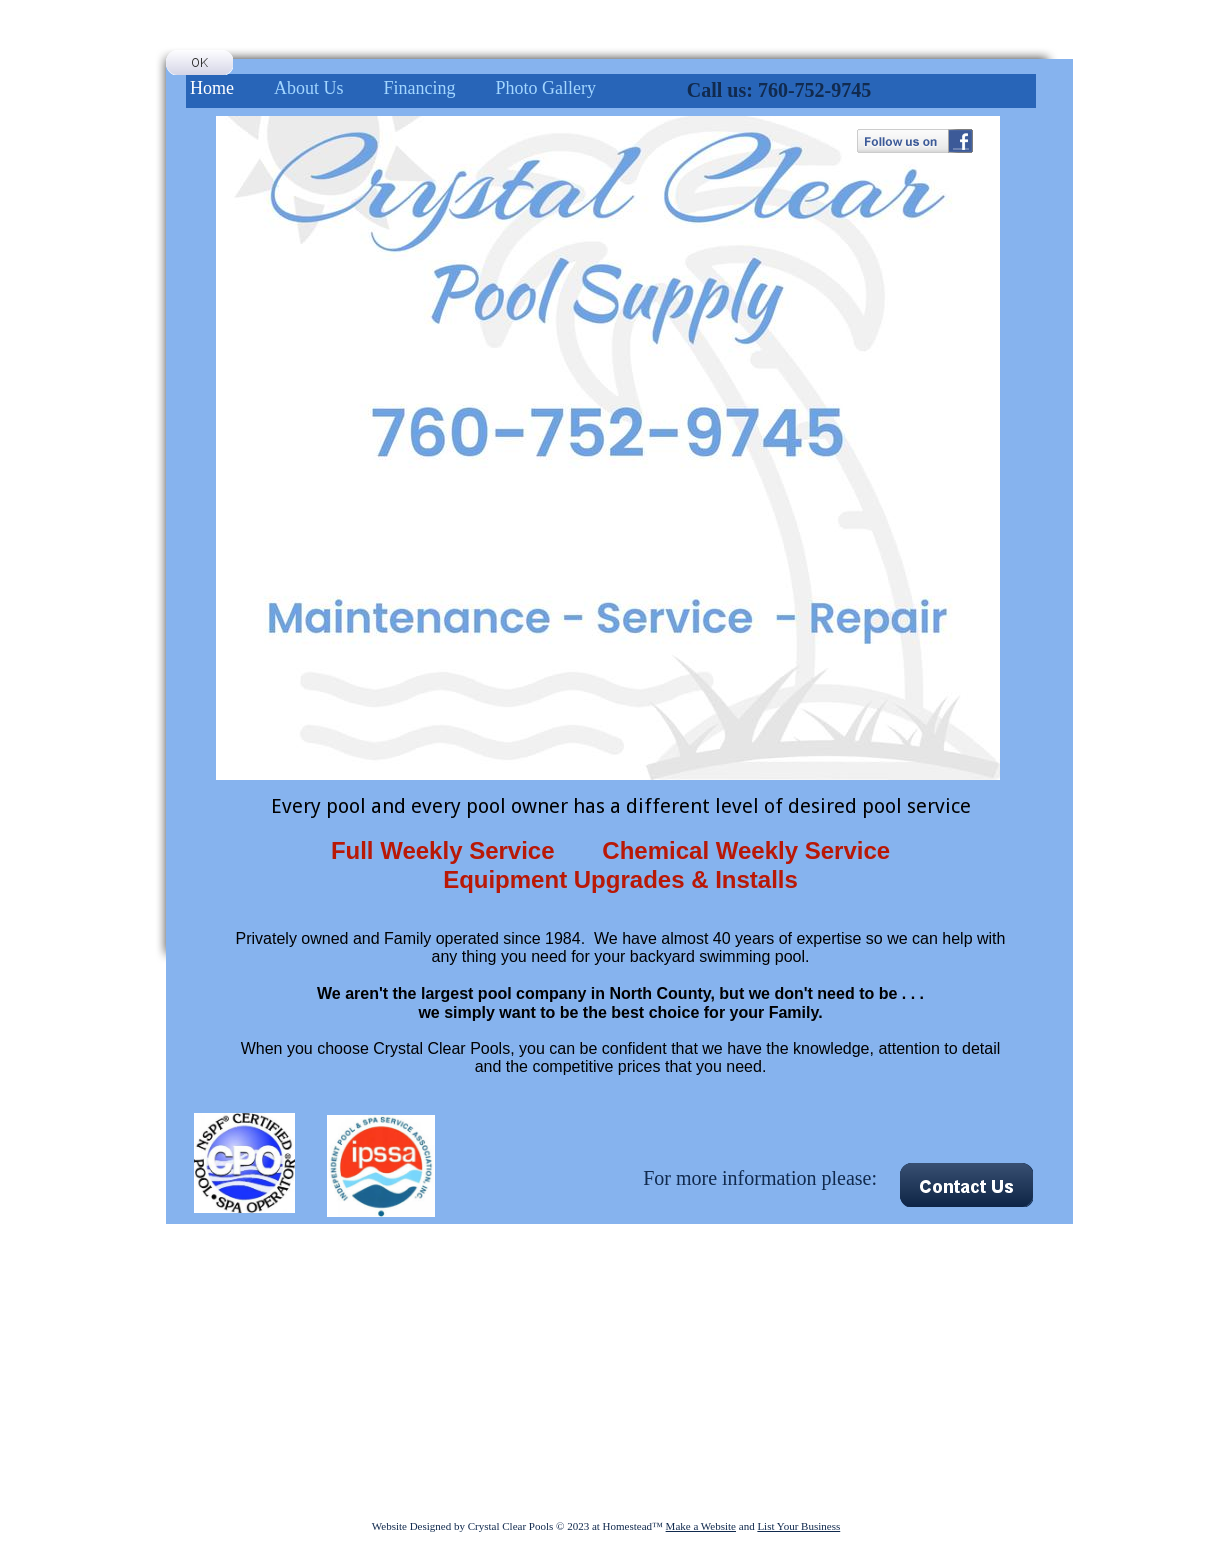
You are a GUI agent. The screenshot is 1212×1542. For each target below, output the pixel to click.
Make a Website (701, 1526)
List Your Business (798, 1526)
